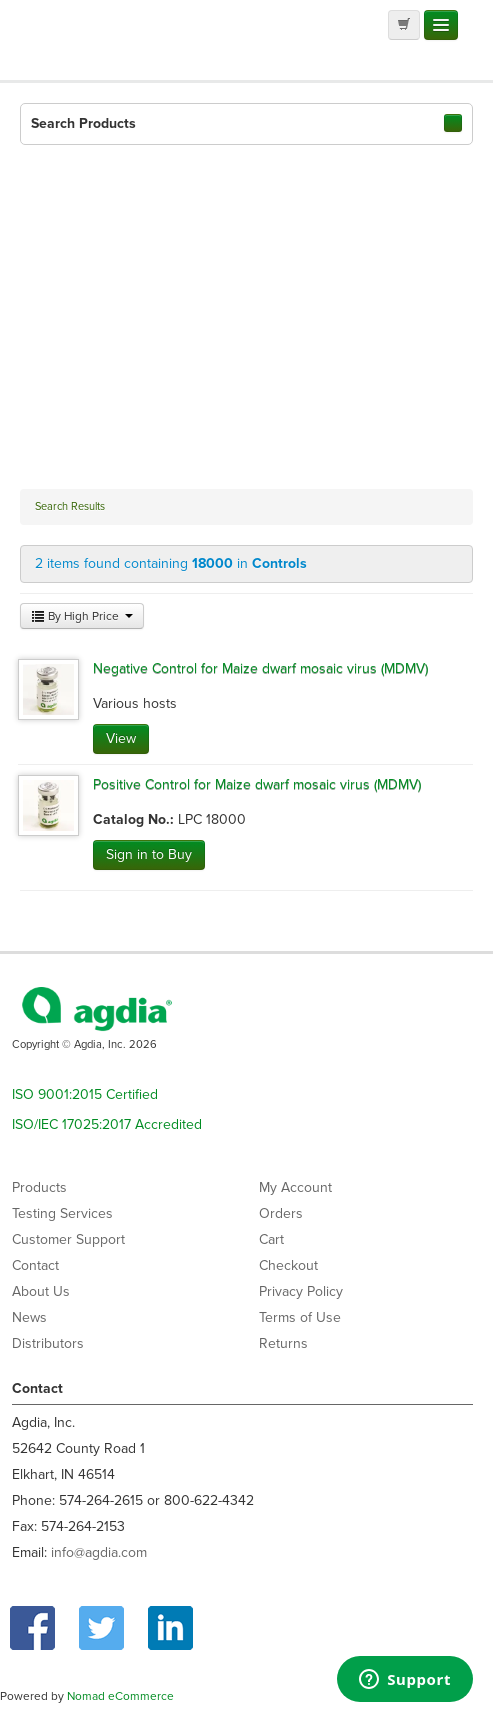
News (29, 1317)
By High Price (82, 616)
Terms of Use (300, 1317)
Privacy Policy (301, 1291)
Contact (35, 1265)
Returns (283, 1343)
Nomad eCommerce (120, 1696)
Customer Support (68, 1239)
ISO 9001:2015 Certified (85, 1094)
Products (39, 1187)
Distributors (48, 1343)
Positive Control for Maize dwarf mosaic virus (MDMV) (257, 784)
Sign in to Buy (149, 854)
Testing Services (62, 1213)
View (121, 738)
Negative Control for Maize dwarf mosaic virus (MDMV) (260, 668)
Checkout (288, 1265)
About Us (41, 1291)
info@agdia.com (99, 1552)
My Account (295, 1187)
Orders (281, 1213)
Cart (271, 1239)
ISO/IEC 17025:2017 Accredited (107, 1124)
